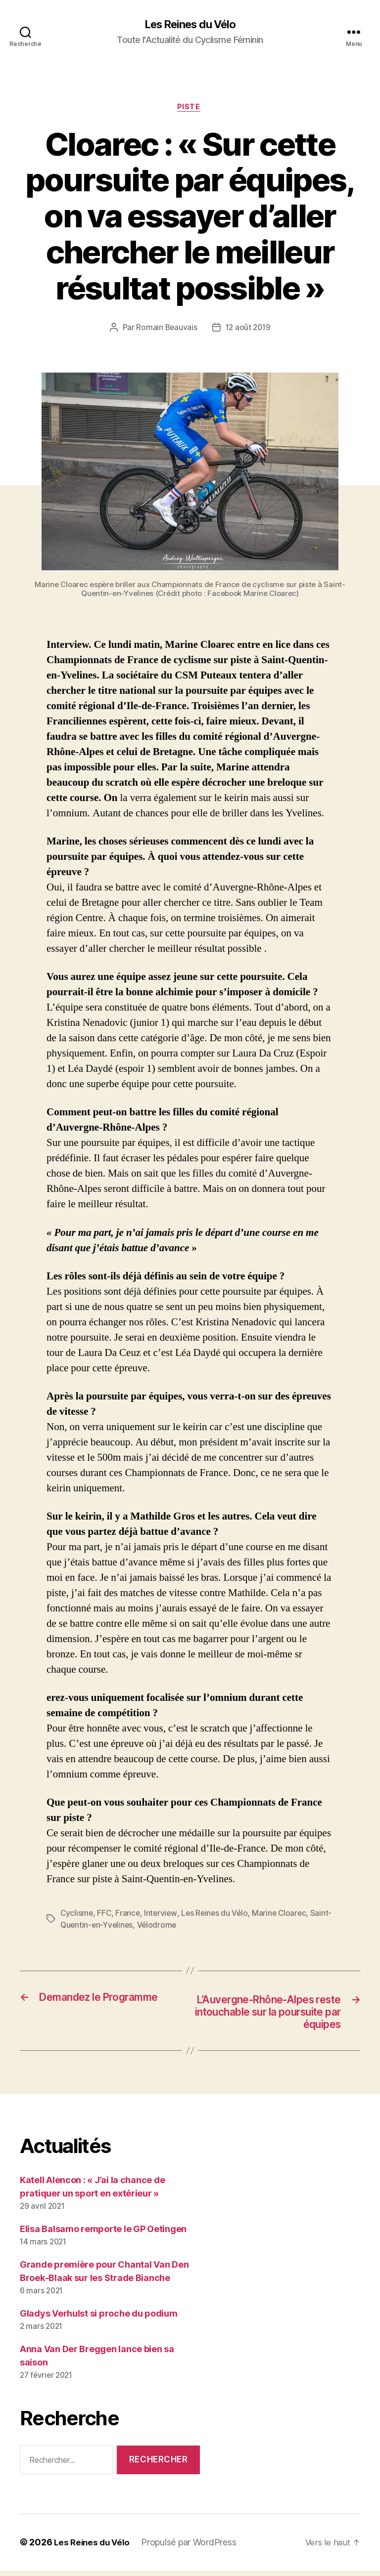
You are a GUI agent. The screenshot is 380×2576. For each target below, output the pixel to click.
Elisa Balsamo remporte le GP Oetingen (103, 2234)
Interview (163, 1915)
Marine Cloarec (284, 1915)
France (129, 1915)
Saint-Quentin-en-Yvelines (108, 1927)
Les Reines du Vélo (189, 25)
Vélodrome (181, 1927)
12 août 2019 (248, 330)
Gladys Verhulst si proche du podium (99, 2319)
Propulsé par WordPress (192, 2548)
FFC (105, 1915)
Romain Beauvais (165, 330)
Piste (190, 108)
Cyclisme (77, 1915)
